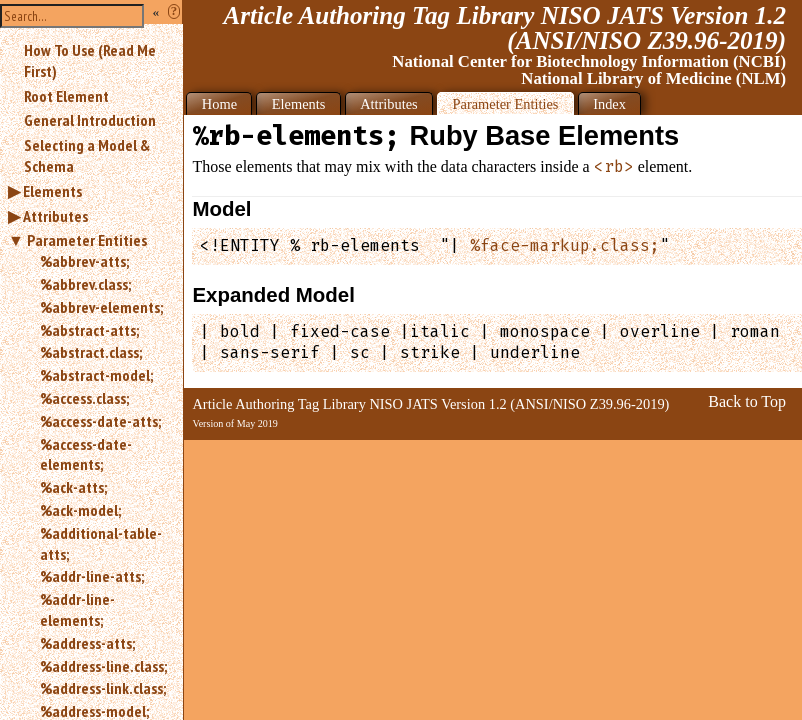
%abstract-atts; (89, 330)
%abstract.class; (91, 352)
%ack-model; (80, 510)
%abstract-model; (96, 375)
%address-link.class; (103, 688)
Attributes (55, 216)
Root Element (66, 96)
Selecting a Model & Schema (87, 155)
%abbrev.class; (85, 284)
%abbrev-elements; (101, 307)
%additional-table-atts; (101, 543)
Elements (52, 191)
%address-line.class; (103, 666)
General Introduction (90, 120)
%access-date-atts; (100, 421)
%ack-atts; (73, 487)
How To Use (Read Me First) (90, 60)
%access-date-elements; (86, 454)
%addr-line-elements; (77, 609)
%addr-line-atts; (92, 576)
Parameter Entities (87, 240)
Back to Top (747, 401)
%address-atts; (87, 643)
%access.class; (84, 398)
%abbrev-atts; (84, 261)
